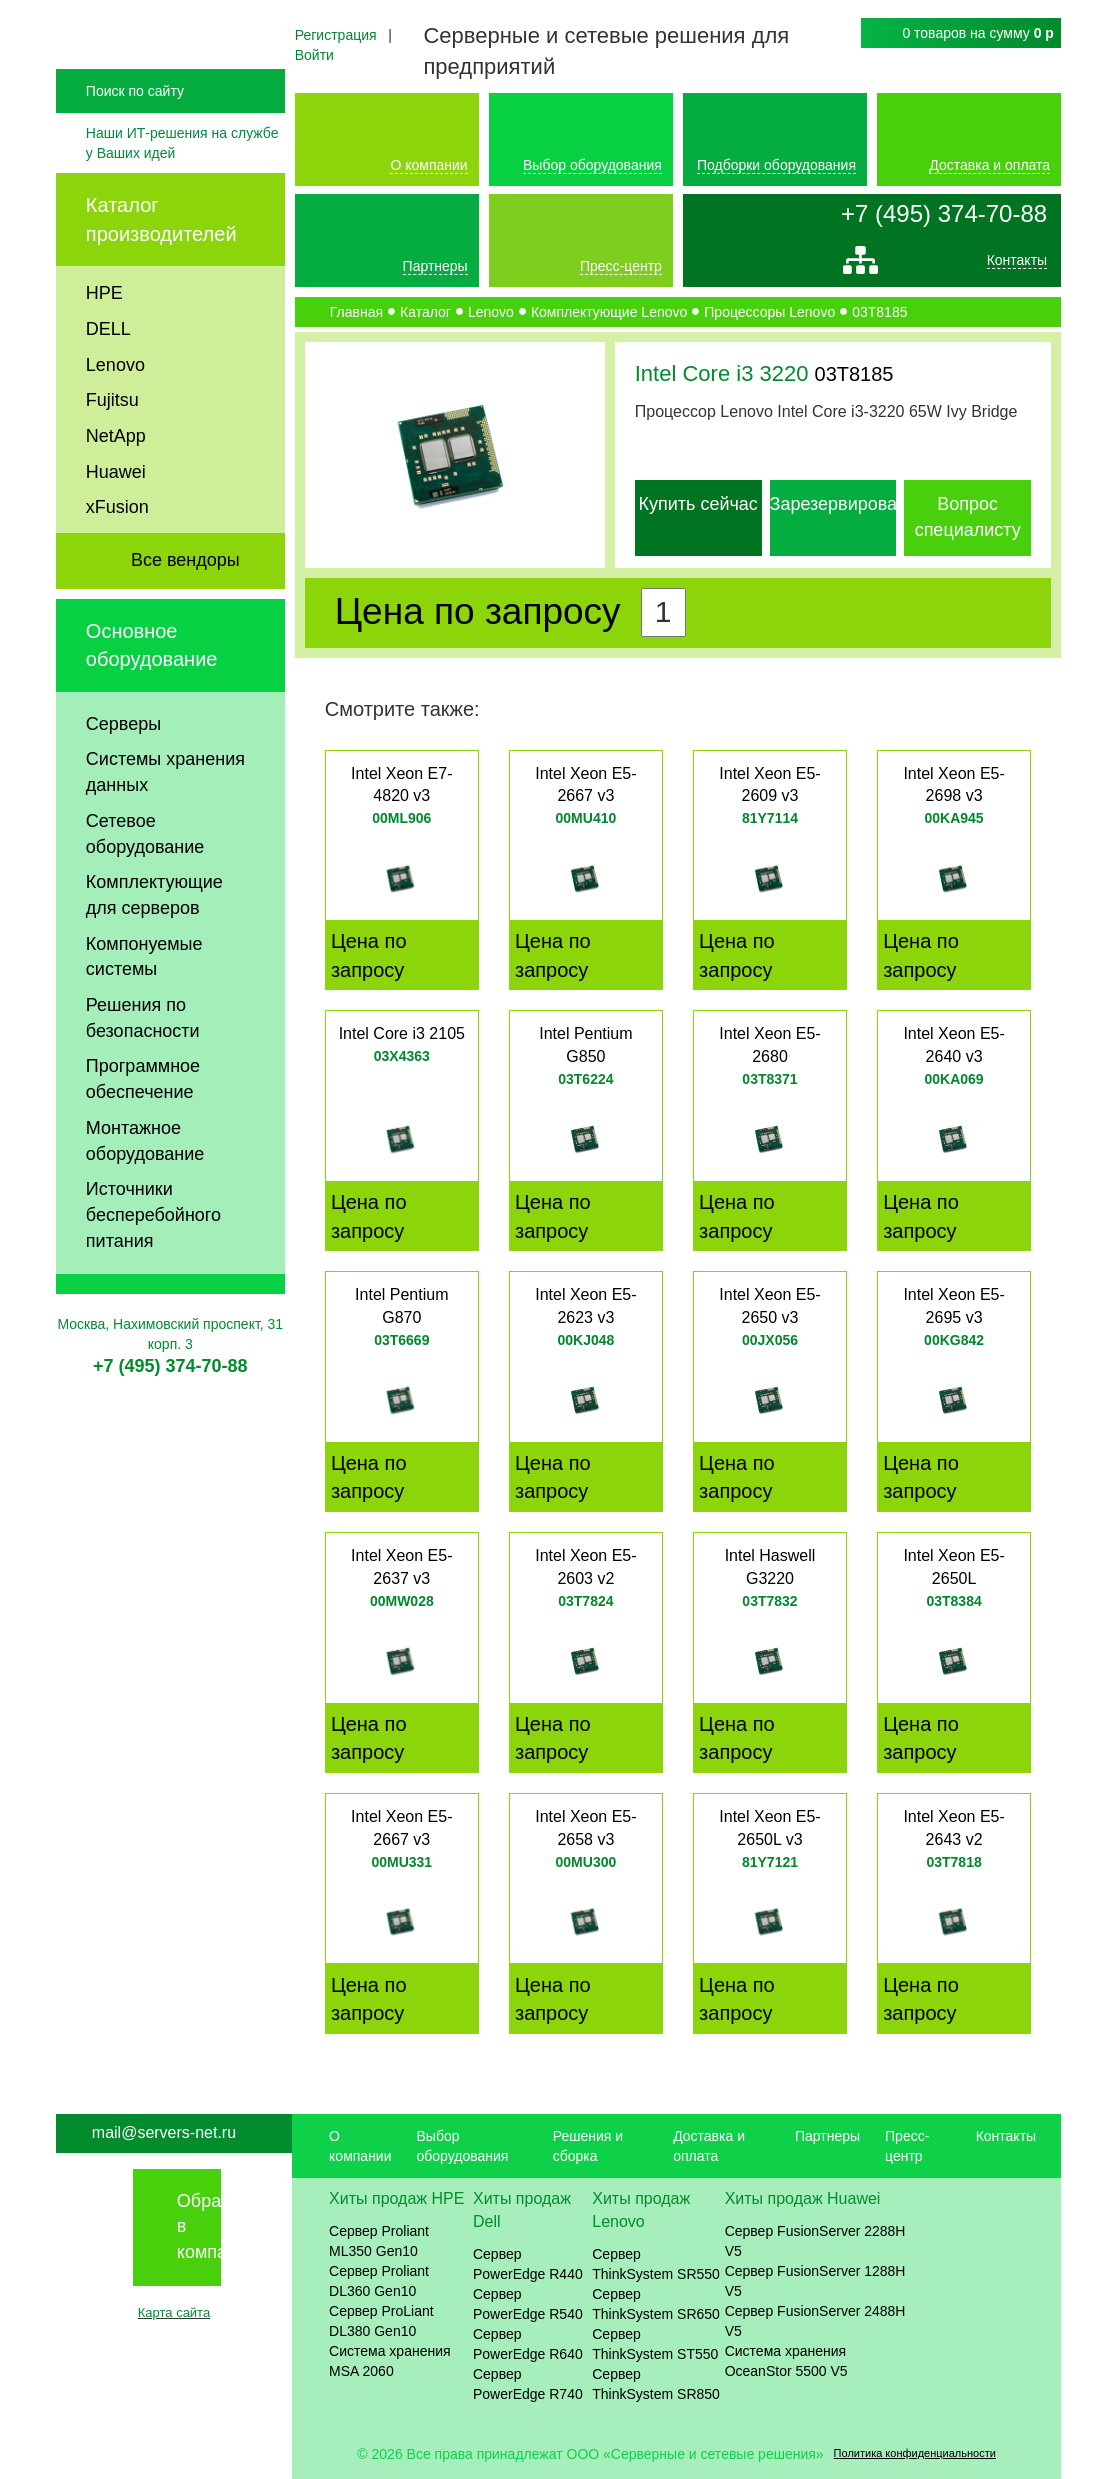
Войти (314, 55)
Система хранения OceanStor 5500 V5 (786, 2361)
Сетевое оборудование (145, 883)
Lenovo (115, 413)
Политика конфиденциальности (915, 2453)
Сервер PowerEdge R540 (528, 2304)
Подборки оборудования (776, 165)
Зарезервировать (842, 504)
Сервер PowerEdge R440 (528, 2264)
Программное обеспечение (143, 1128)
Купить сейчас (697, 504)
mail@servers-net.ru (164, 2132)
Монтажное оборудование (145, 1190)
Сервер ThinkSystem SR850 (656, 2384)
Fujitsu (112, 449)
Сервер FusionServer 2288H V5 (815, 2241)
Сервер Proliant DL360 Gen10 (379, 2281)
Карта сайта (174, 2312)
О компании (428, 165)
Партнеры (435, 266)
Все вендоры (185, 609)
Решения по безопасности (143, 1067)
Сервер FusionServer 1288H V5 (815, 2281)
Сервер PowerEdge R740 (528, 2384)
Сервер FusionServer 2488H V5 (815, 2321)
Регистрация (336, 35)
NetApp (116, 485)
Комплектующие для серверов (154, 944)
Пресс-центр (621, 266)
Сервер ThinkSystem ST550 (655, 2344)
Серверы (123, 773)
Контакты (1017, 264)
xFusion (117, 556)
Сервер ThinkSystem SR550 (656, 2264)
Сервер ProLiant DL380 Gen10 (381, 2321)
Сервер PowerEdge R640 (528, 2344)
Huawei (116, 521)
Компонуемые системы (144, 1006)
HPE (104, 342)
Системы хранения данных (165, 821)
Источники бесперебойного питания (153, 1263)
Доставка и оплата (989, 165)
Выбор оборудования (592, 165)
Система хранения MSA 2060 (390, 2361)
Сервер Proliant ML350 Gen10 (379, 2241)
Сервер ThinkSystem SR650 (656, 2304)
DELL (108, 378)
